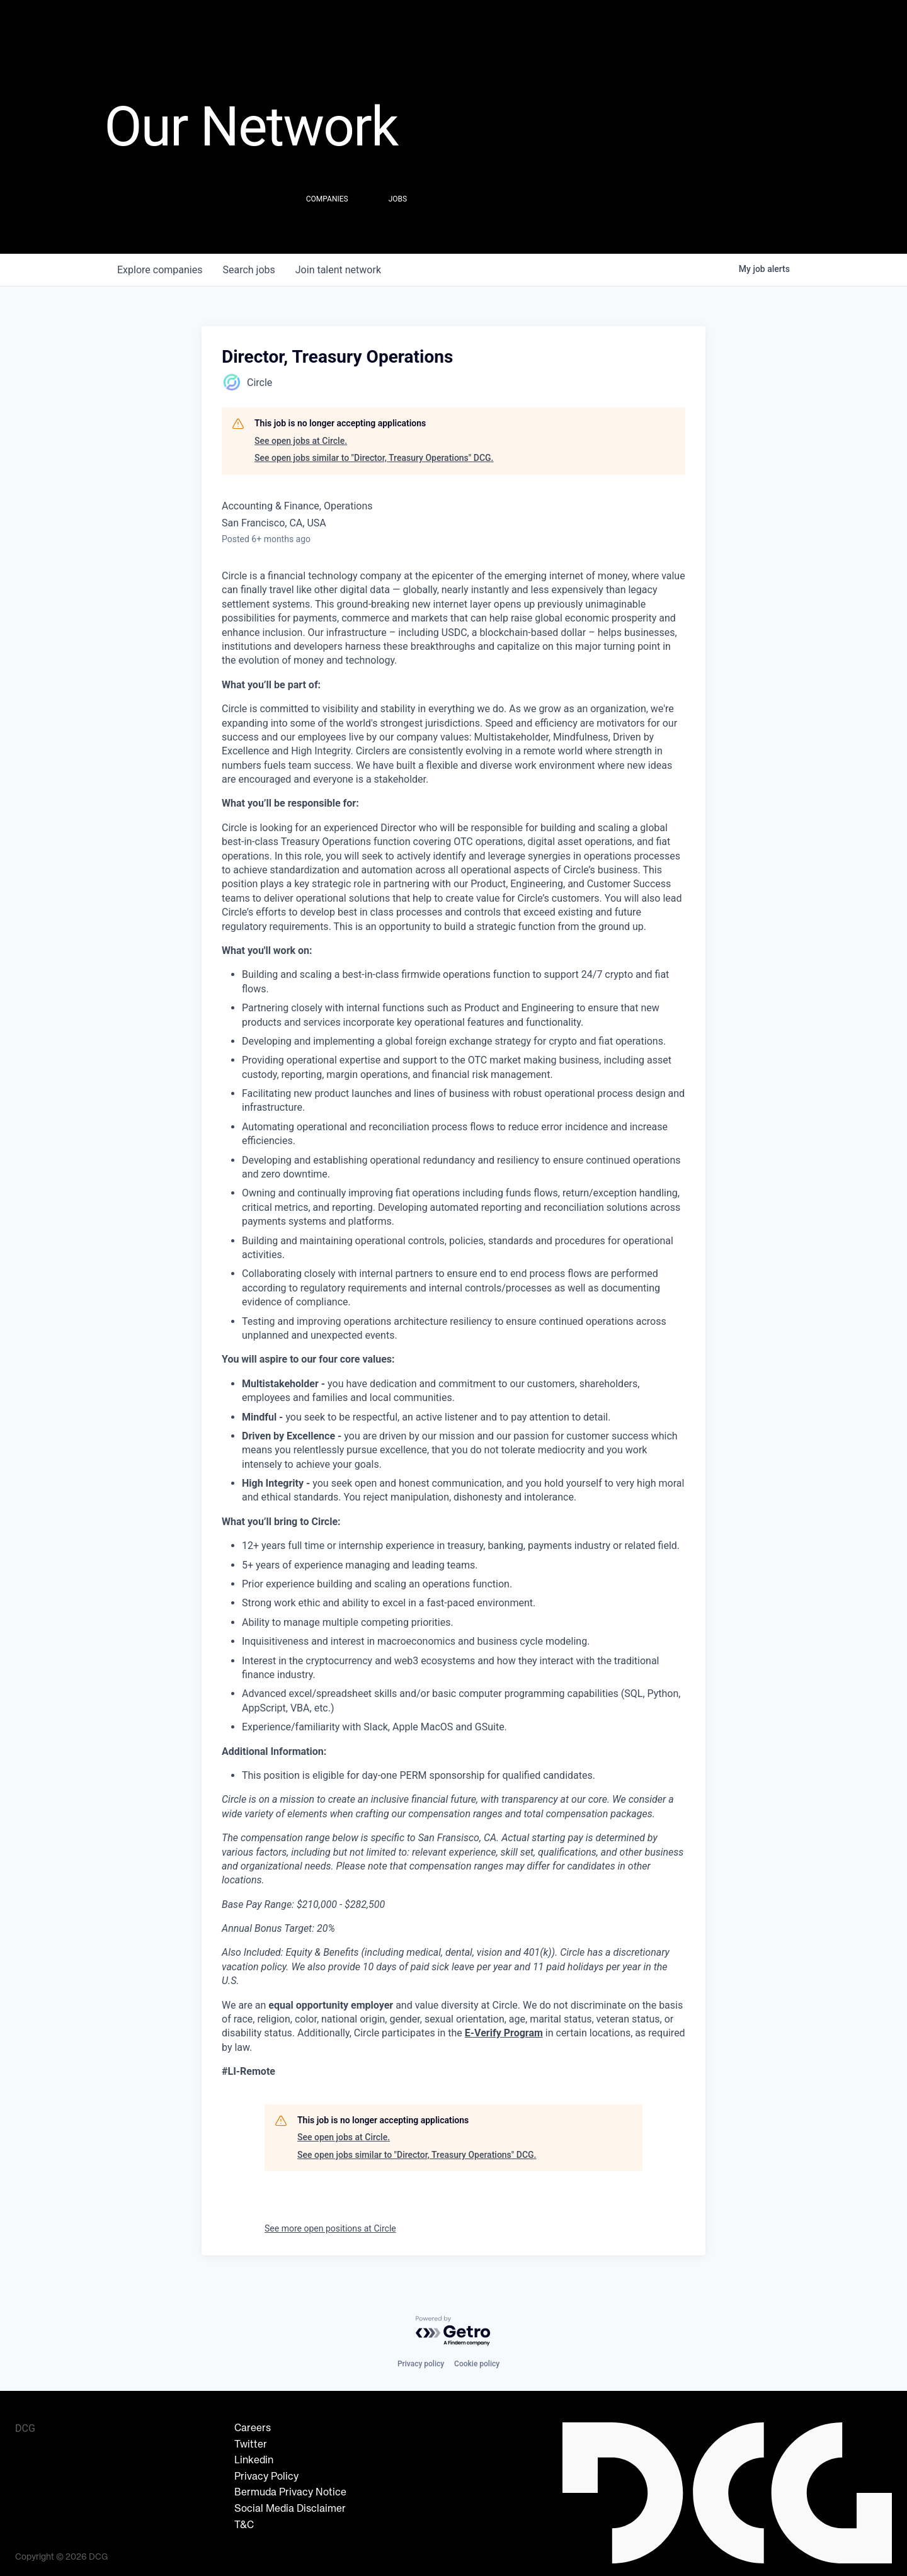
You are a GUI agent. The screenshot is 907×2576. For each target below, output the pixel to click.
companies (159, 270)
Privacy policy (420, 2363)
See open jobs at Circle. (300, 441)
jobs (248, 270)
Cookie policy (476, 2363)
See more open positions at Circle (330, 2228)
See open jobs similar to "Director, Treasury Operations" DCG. (374, 458)
